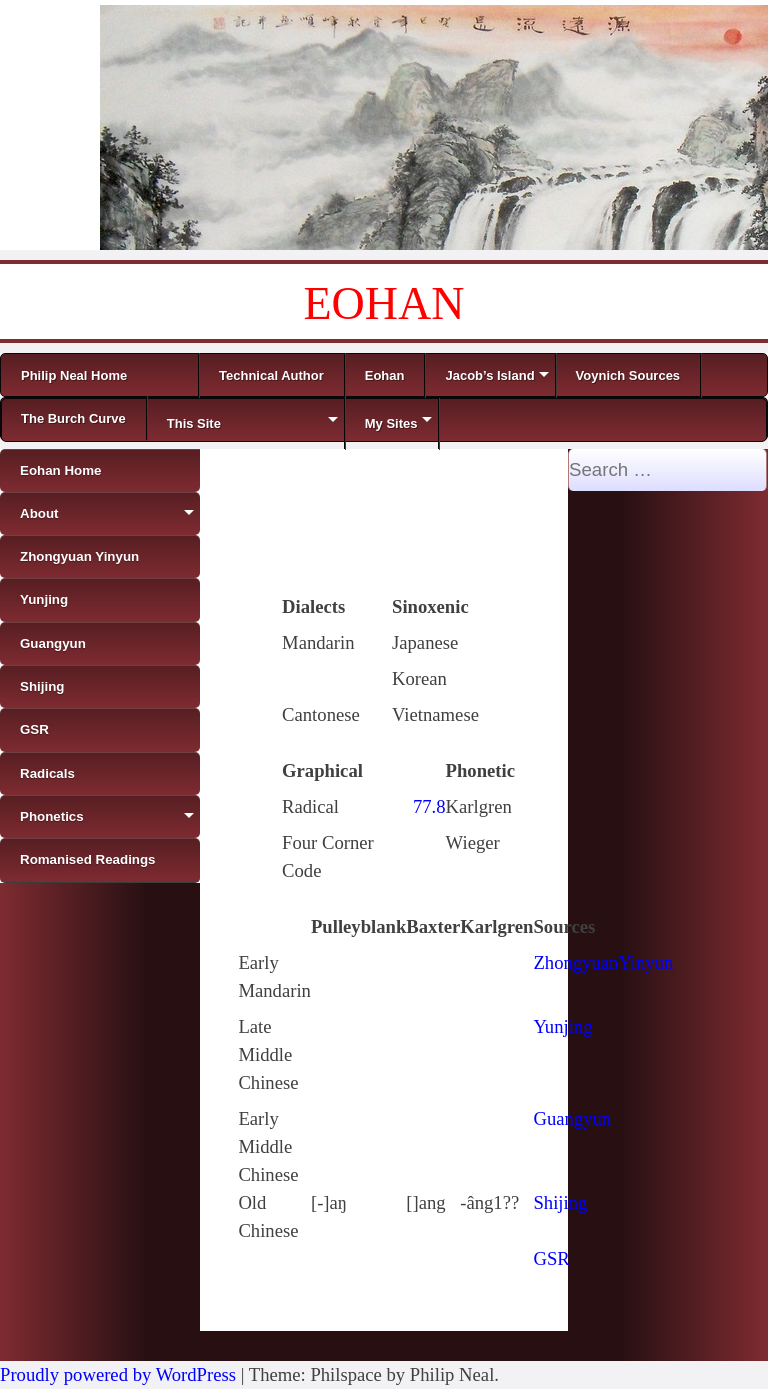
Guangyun (572, 1118)
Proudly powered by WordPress (118, 1374)
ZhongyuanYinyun (603, 962)
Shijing (560, 1202)
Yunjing (562, 1026)
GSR (551, 1258)
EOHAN (384, 303)
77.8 (429, 806)
